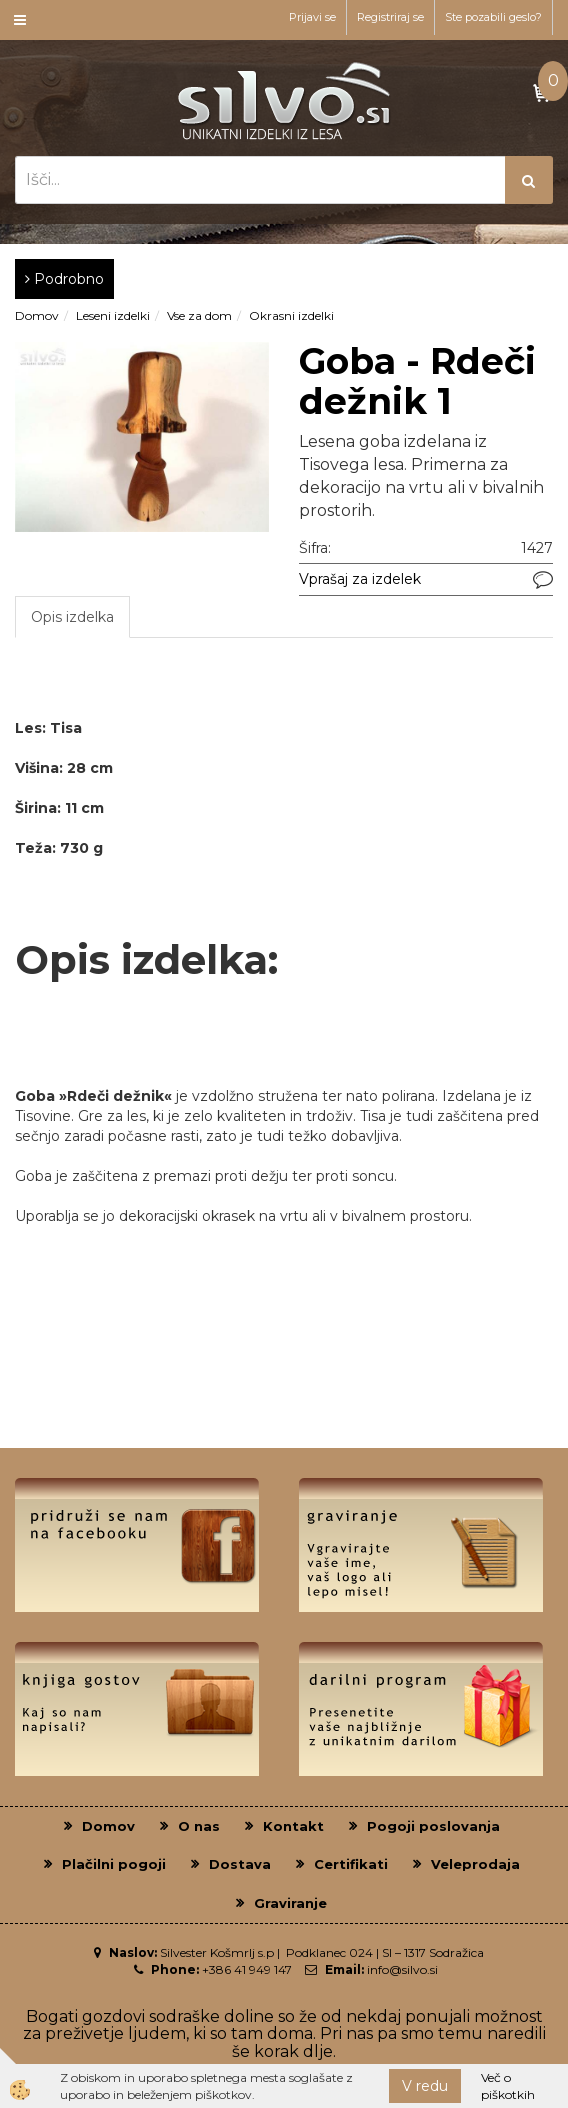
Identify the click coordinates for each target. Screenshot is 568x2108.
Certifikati (351, 1864)
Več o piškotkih (508, 2086)
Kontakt (293, 1826)
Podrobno (64, 279)
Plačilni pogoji (114, 1864)
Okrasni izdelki (291, 315)
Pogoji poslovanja (433, 1826)
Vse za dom (199, 315)
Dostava (240, 1864)
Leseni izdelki (113, 315)
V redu (425, 2086)
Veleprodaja (475, 1864)
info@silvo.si (402, 1969)
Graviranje (290, 1903)
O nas (199, 1826)
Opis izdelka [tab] (72, 617)
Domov (37, 315)
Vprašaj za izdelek (360, 579)
